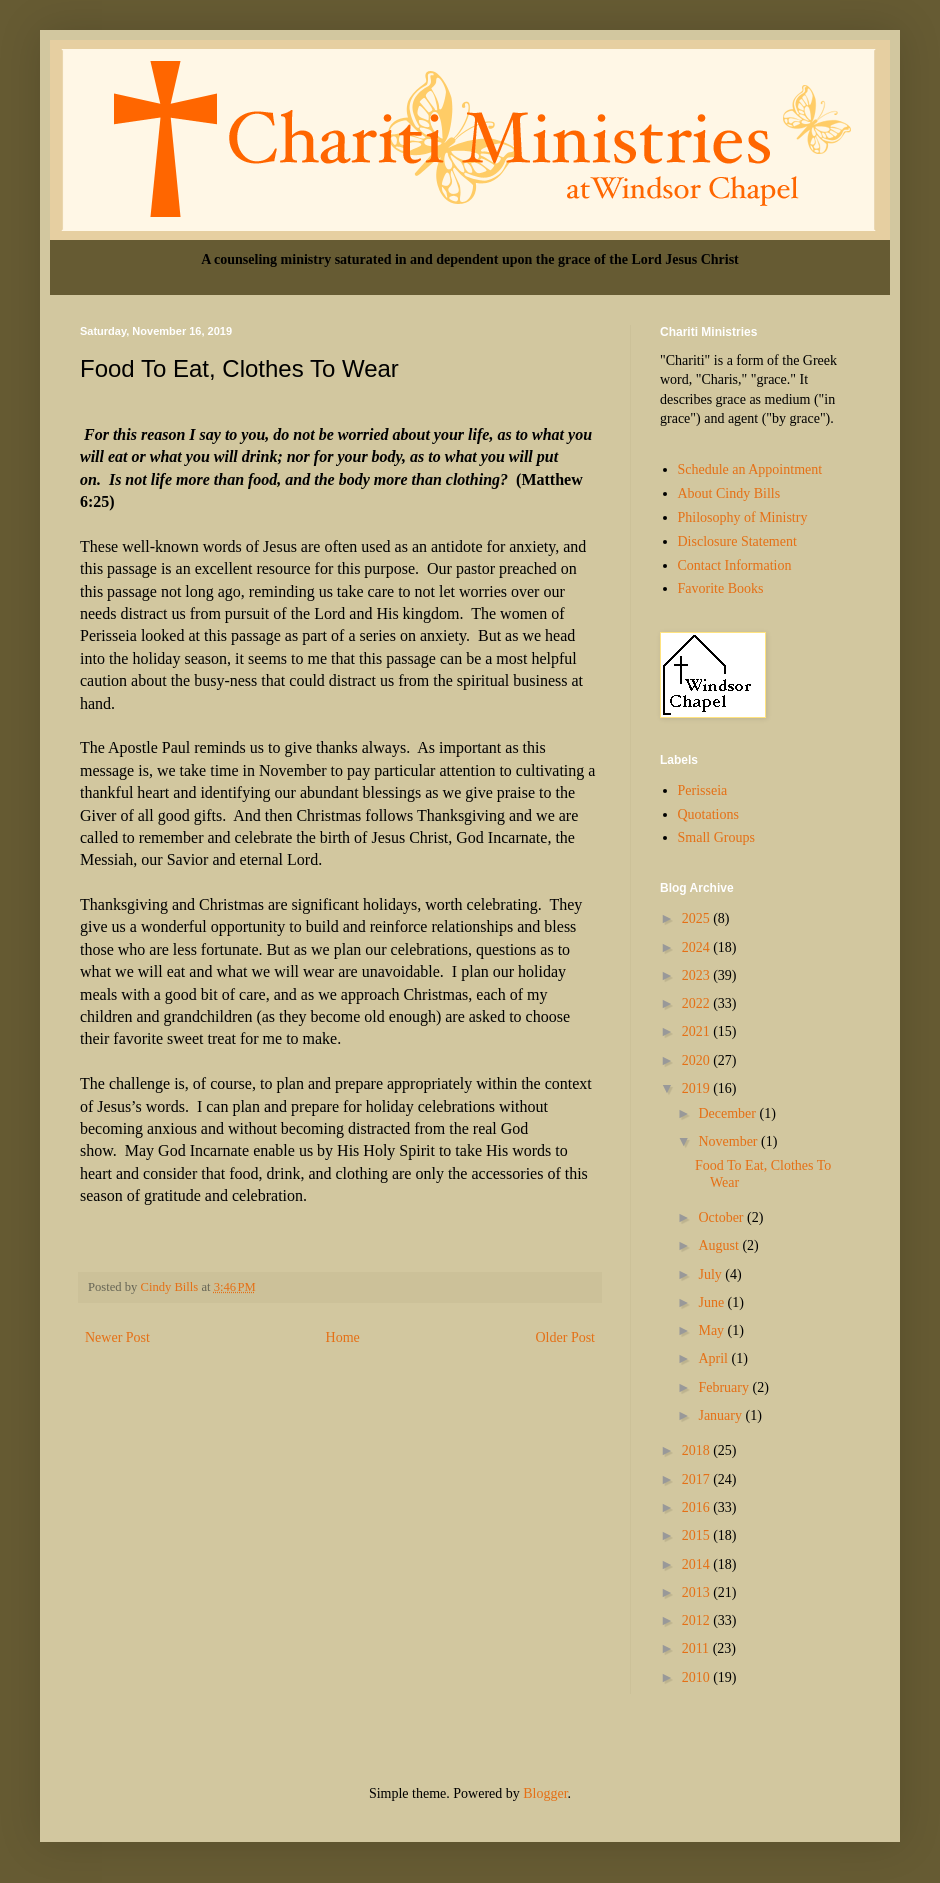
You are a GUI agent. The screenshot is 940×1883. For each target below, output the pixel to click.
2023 (698, 975)
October (722, 1217)
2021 (698, 1031)
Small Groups (716, 837)
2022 (698, 1003)
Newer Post (117, 1337)
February (725, 1387)
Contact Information (735, 565)
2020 (698, 1060)
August (720, 1245)
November (729, 1141)
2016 (698, 1507)
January (721, 1415)
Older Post (566, 1337)
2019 (698, 1088)
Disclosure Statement (737, 541)
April (714, 1358)
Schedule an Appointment (750, 469)
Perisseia (703, 790)
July (711, 1274)
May (712, 1330)
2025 (698, 918)
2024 (698, 947)
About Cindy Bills (729, 493)
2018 (698, 1450)
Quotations (708, 814)
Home (343, 1337)
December (728, 1113)
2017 (698, 1479)
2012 (698, 1620)
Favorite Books (721, 588)
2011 (697, 1648)
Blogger (545, 1793)
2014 (698, 1564)
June (712, 1302)
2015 (698, 1535)
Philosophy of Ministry (743, 517)
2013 (698, 1592)
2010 (698, 1677)
